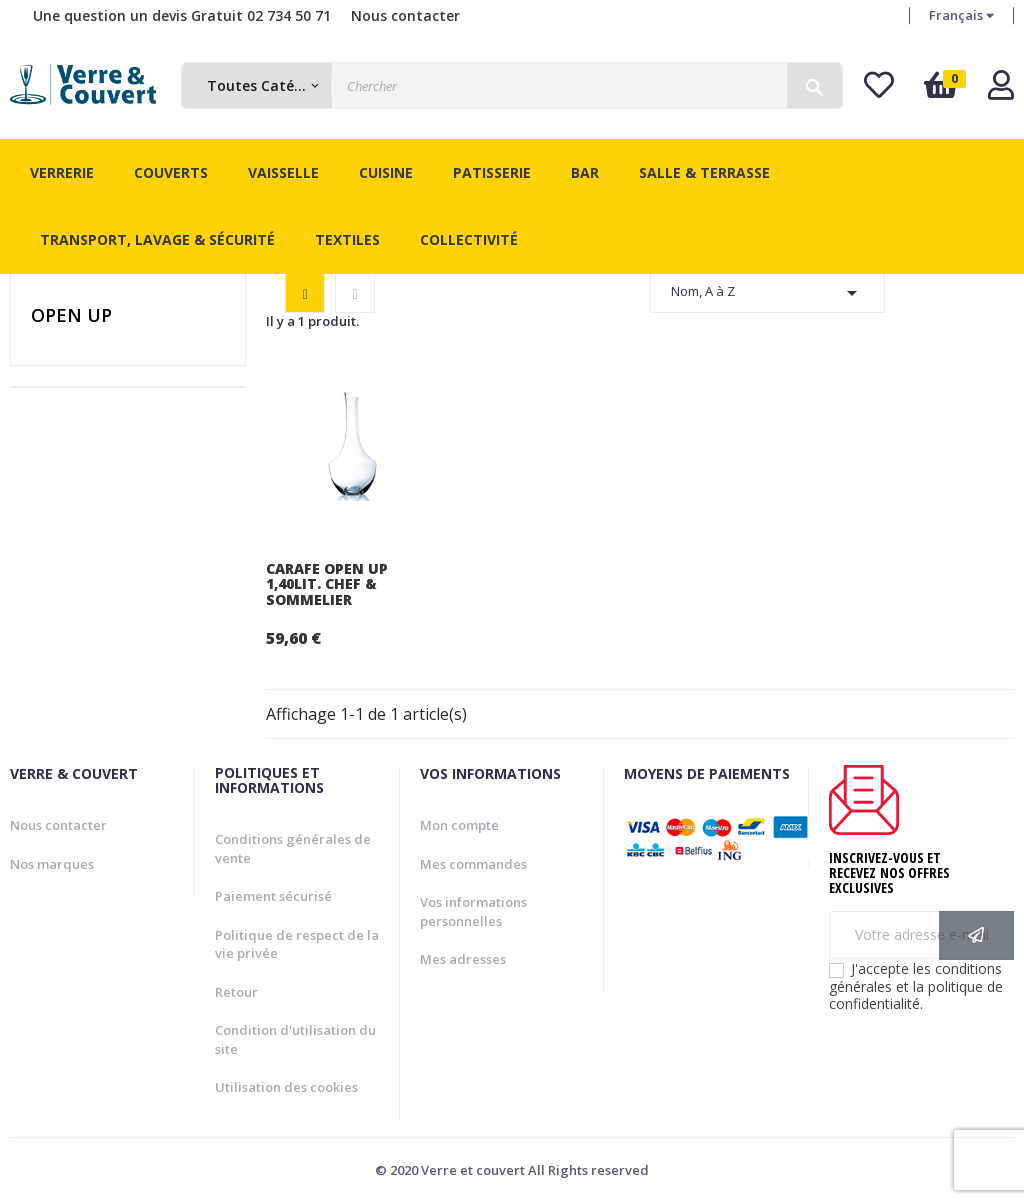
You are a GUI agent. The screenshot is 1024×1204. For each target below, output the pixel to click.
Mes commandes (473, 864)
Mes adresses (463, 959)
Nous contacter (405, 15)
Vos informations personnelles (473, 911)
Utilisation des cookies (286, 1087)
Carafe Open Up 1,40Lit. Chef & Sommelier (327, 584)
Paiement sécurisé (273, 896)
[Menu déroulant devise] (961, 16)
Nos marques (52, 864)
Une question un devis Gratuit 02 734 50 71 (182, 15)
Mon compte (459, 825)
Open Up (71, 315)
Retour (236, 992)
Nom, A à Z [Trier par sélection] (767, 293)
